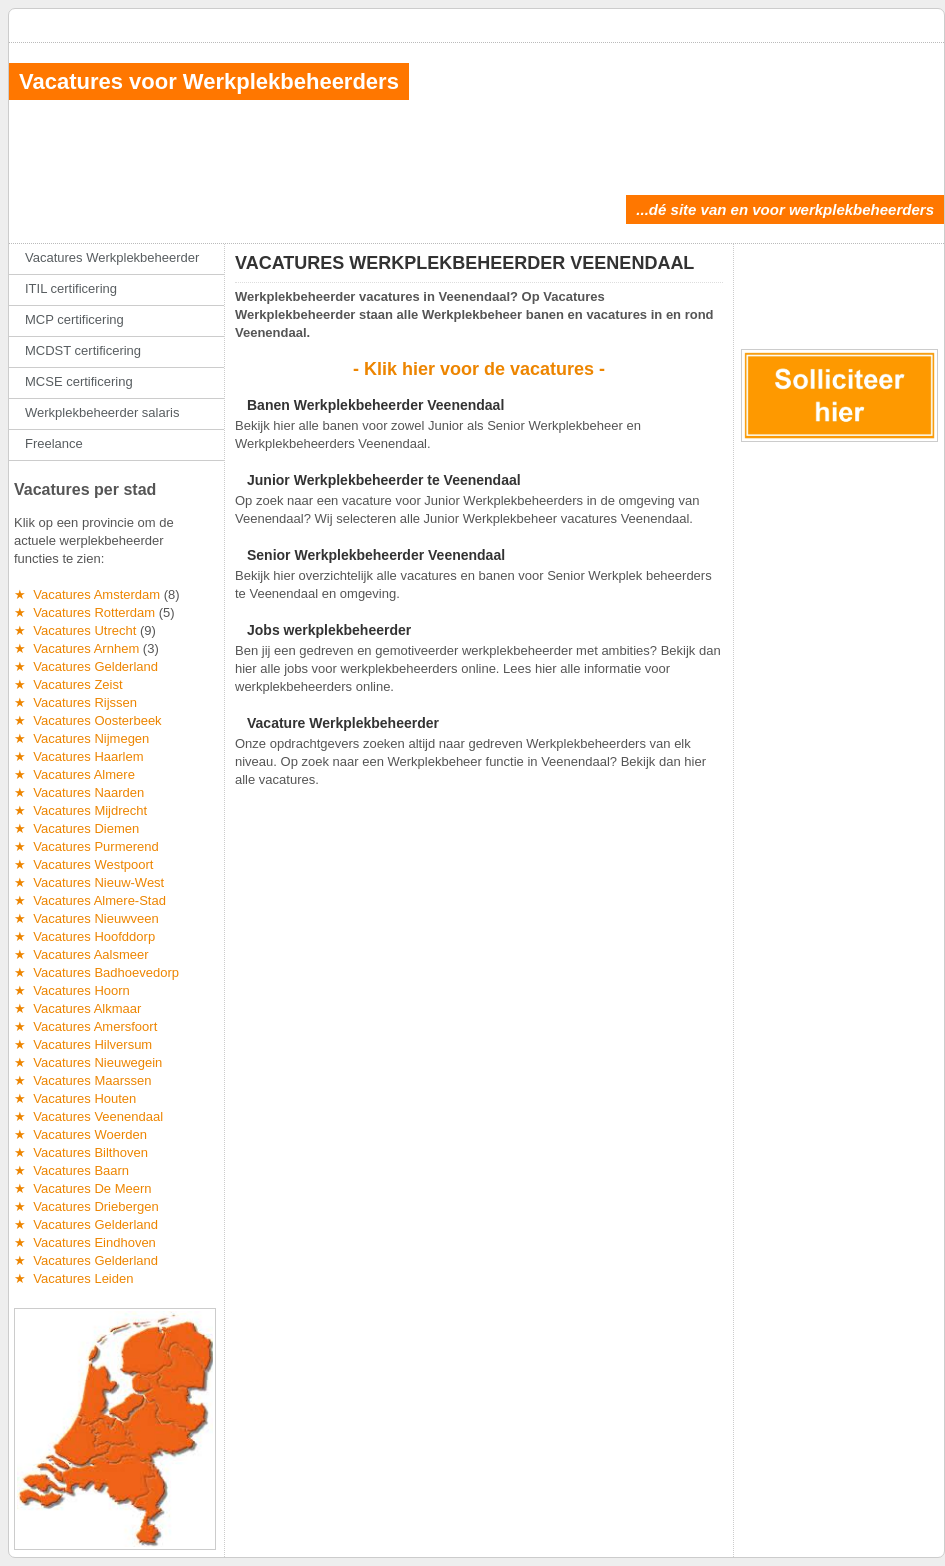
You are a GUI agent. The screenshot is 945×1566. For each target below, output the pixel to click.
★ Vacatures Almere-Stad (90, 900)
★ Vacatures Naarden (79, 792)
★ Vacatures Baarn (71, 1170)
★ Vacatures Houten (75, 1098)
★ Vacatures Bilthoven (81, 1152)
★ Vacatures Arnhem (76, 648)
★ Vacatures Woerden (80, 1134)
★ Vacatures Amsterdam (87, 594)
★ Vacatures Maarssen (82, 1080)
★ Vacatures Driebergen (86, 1206)
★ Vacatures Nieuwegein (88, 1062)
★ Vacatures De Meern (82, 1188)
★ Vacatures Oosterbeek (88, 720)
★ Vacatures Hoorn (72, 990)
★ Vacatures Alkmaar (77, 1008)
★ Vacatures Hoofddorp (84, 936)
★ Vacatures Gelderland (86, 666)
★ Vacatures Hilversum (83, 1044)
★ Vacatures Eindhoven (85, 1242)
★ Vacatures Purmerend (86, 846)
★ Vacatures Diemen (76, 828)
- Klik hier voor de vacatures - (479, 369)
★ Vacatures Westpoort (83, 864)
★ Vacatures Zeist (68, 684)
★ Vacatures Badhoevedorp (96, 972)
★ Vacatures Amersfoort (85, 1026)
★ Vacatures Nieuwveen (86, 918)
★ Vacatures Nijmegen (81, 738)
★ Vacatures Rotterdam (84, 612)
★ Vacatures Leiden (73, 1278)
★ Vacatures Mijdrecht (80, 810)
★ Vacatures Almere (74, 774)
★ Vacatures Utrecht (75, 630)
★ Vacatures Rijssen (75, 702)
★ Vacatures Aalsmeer (81, 954)
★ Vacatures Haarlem (79, 756)
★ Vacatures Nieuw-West (89, 882)
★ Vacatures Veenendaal (88, 1116)
